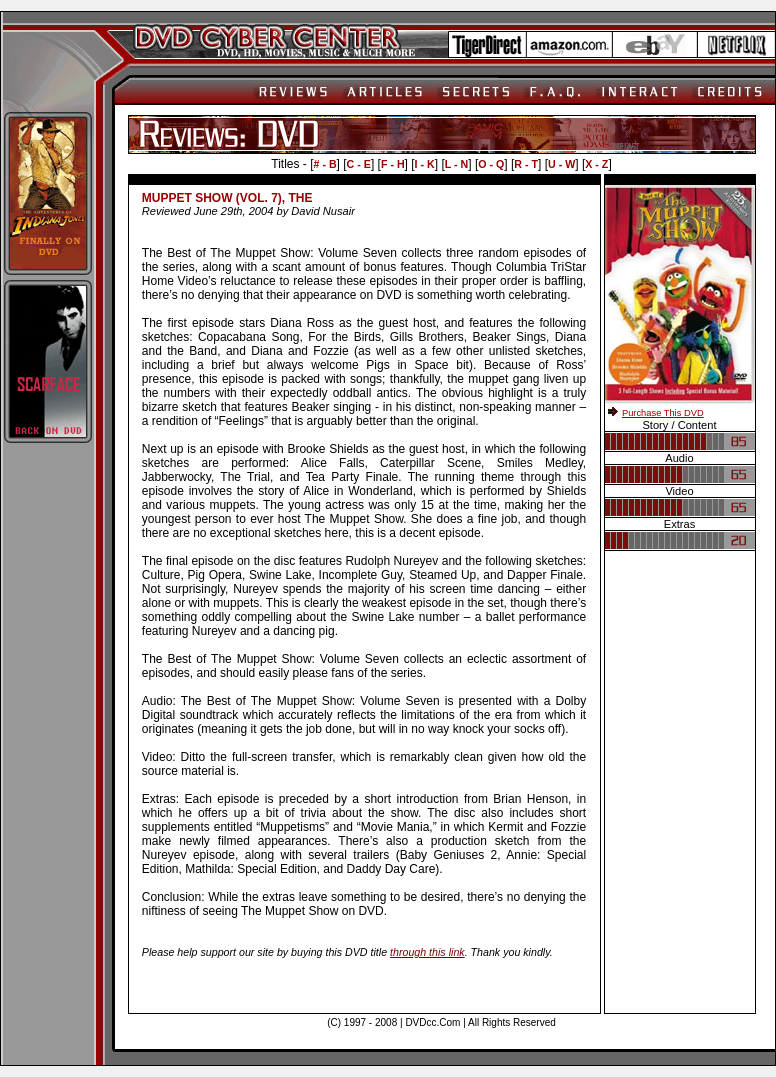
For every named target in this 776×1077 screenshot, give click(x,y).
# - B (325, 164)
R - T (526, 164)
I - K (425, 164)
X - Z (596, 164)
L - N (456, 164)
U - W (561, 164)
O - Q (491, 164)
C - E (359, 164)
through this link (427, 952)
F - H (393, 164)
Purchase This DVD (663, 413)
